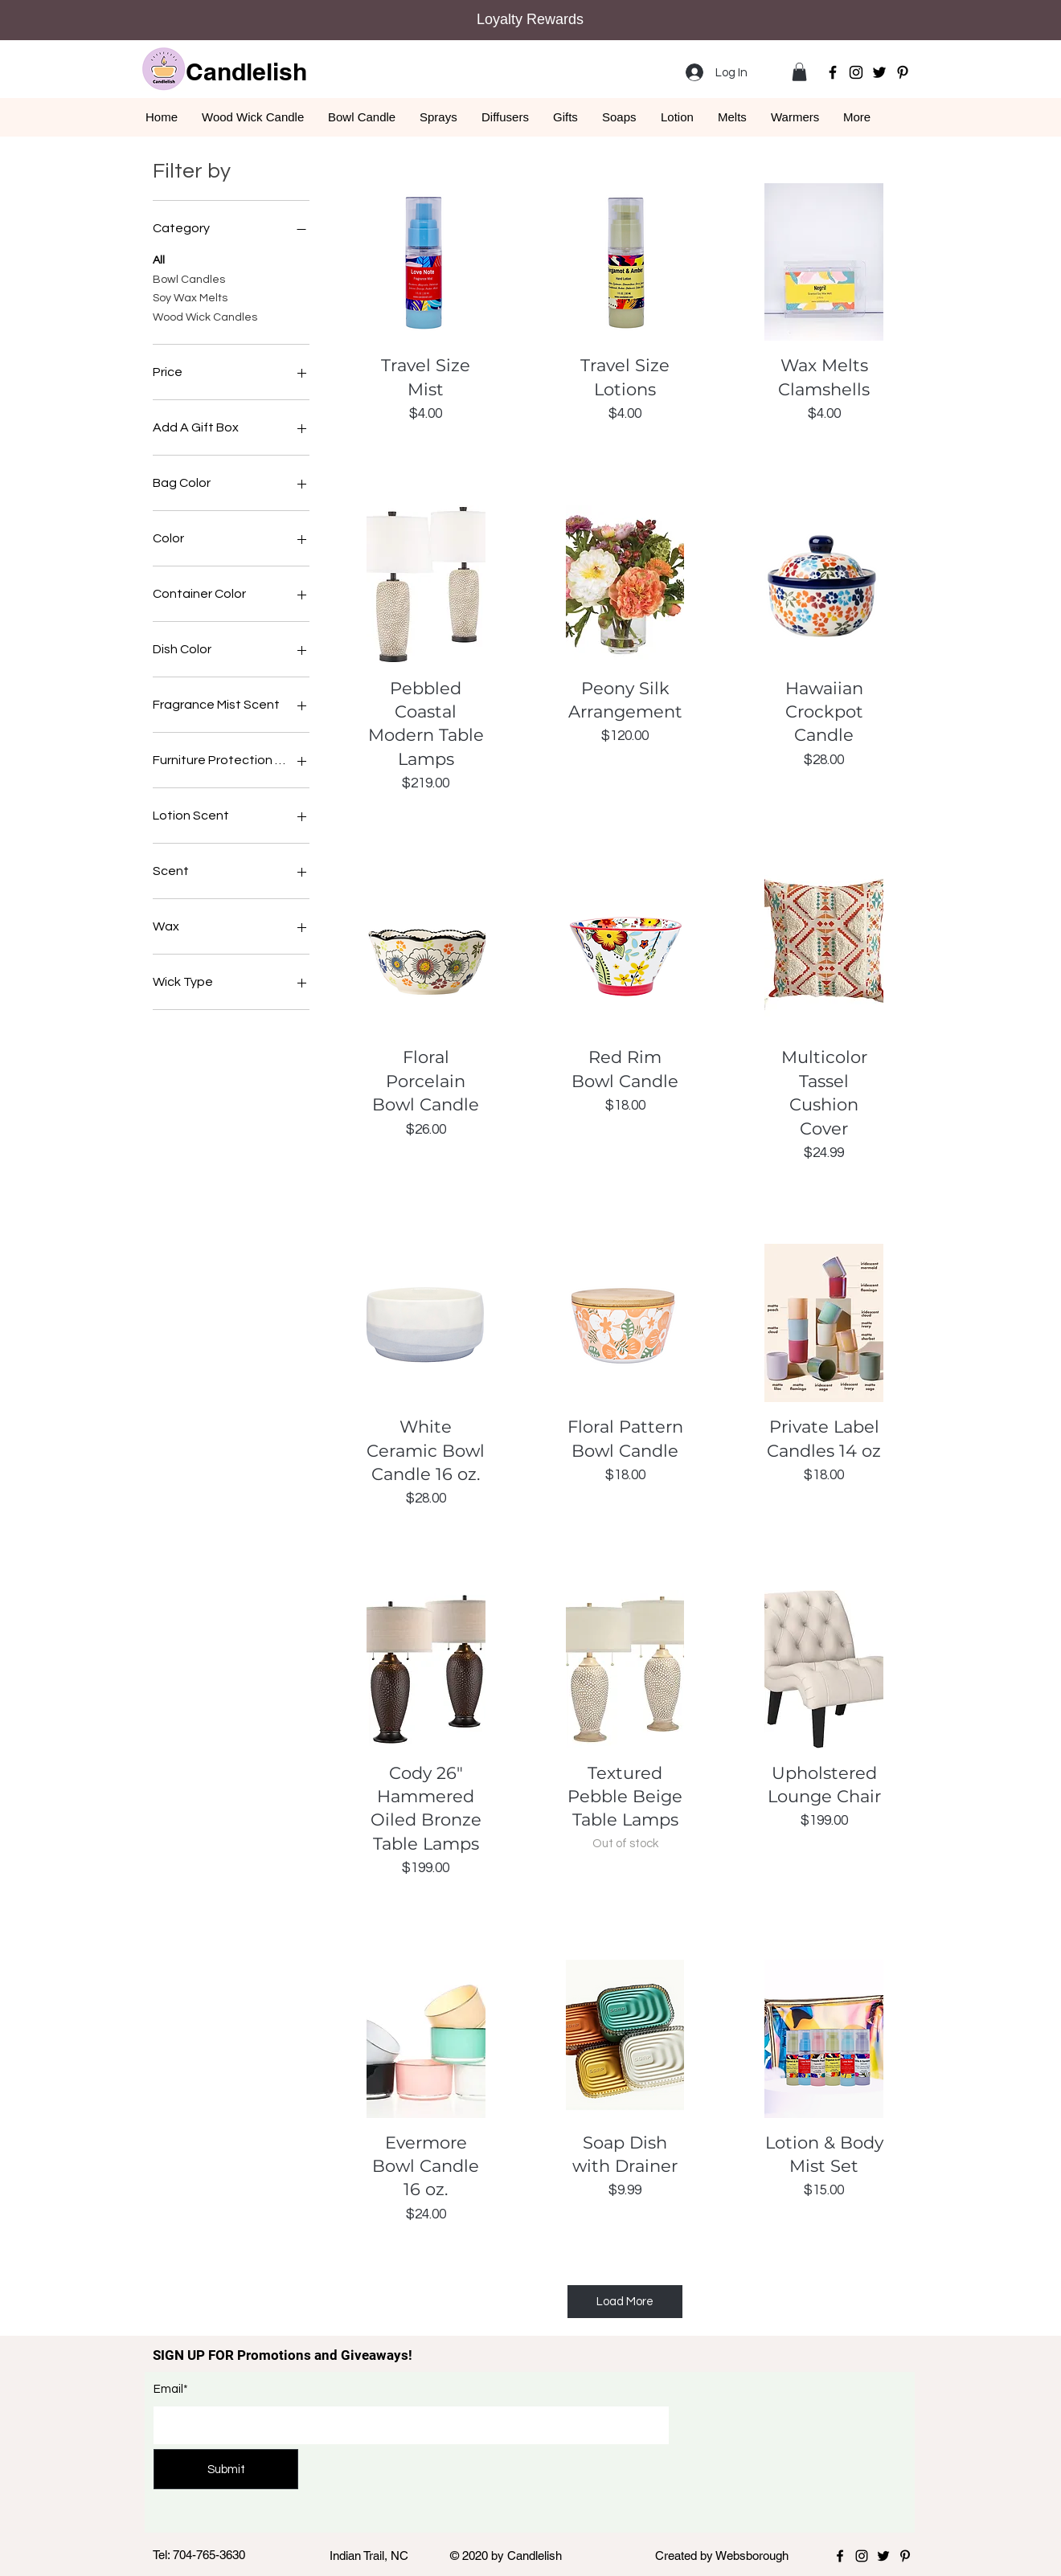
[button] (799, 72)
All (159, 258)
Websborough (752, 2555)
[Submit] (226, 2469)
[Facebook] (833, 72)
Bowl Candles (189, 278)
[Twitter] (879, 72)
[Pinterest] (902, 72)
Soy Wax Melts (190, 296)
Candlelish (246, 71)
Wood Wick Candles (205, 316)
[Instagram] (856, 72)
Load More (624, 2302)
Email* (171, 2389)
